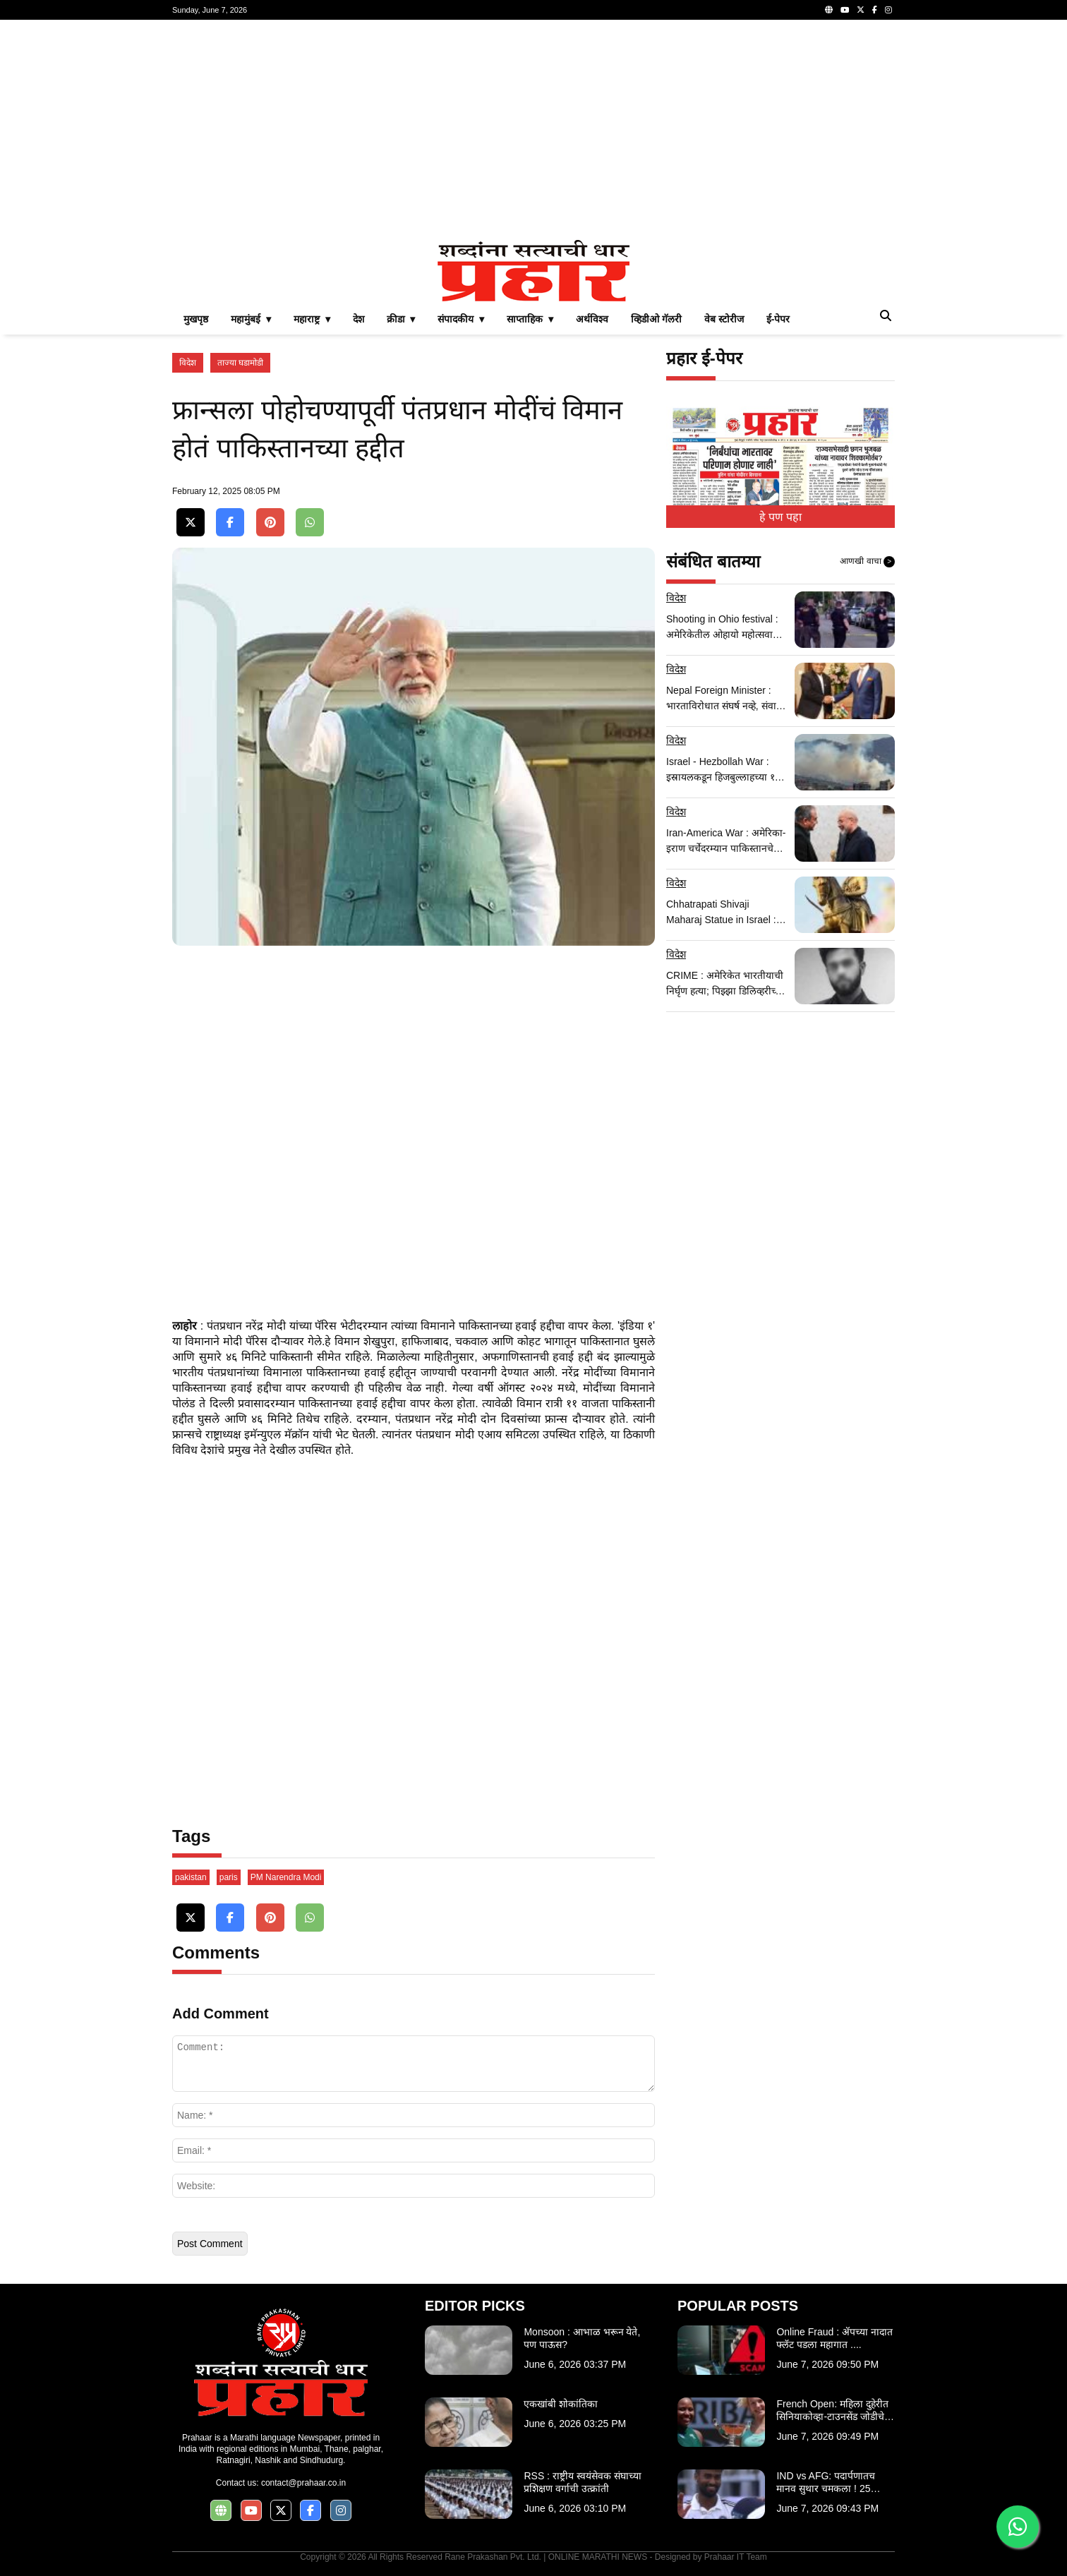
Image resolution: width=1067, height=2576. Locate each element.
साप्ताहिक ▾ (530, 319)
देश (358, 319)
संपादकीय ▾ (461, 319)
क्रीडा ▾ (401, 319)
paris (228, 1877)
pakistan (191, 1877)
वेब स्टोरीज (724, 319)
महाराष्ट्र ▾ (312, 319)
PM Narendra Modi (286, 1877)
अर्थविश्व (592, 319)
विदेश (187, 363)
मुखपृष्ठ (195, 319)
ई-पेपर (778, 319)
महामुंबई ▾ (251, 319)
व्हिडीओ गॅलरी (656, 319)
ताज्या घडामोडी (240, 363)
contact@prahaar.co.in (303, 2483)
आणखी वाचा (867, 561)
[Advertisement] (533, 130)
